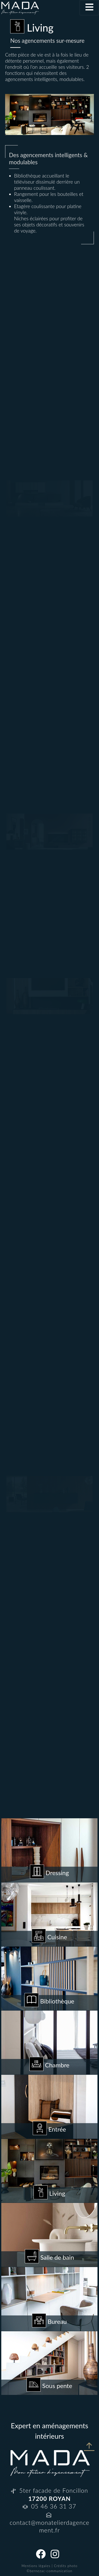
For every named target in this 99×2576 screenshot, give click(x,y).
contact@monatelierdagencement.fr (50, 2523)
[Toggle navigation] (89, 7)
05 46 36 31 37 (49, 2506)
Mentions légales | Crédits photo (49, 2566)
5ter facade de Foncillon (49, 2494)
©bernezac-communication (49, 2571)
